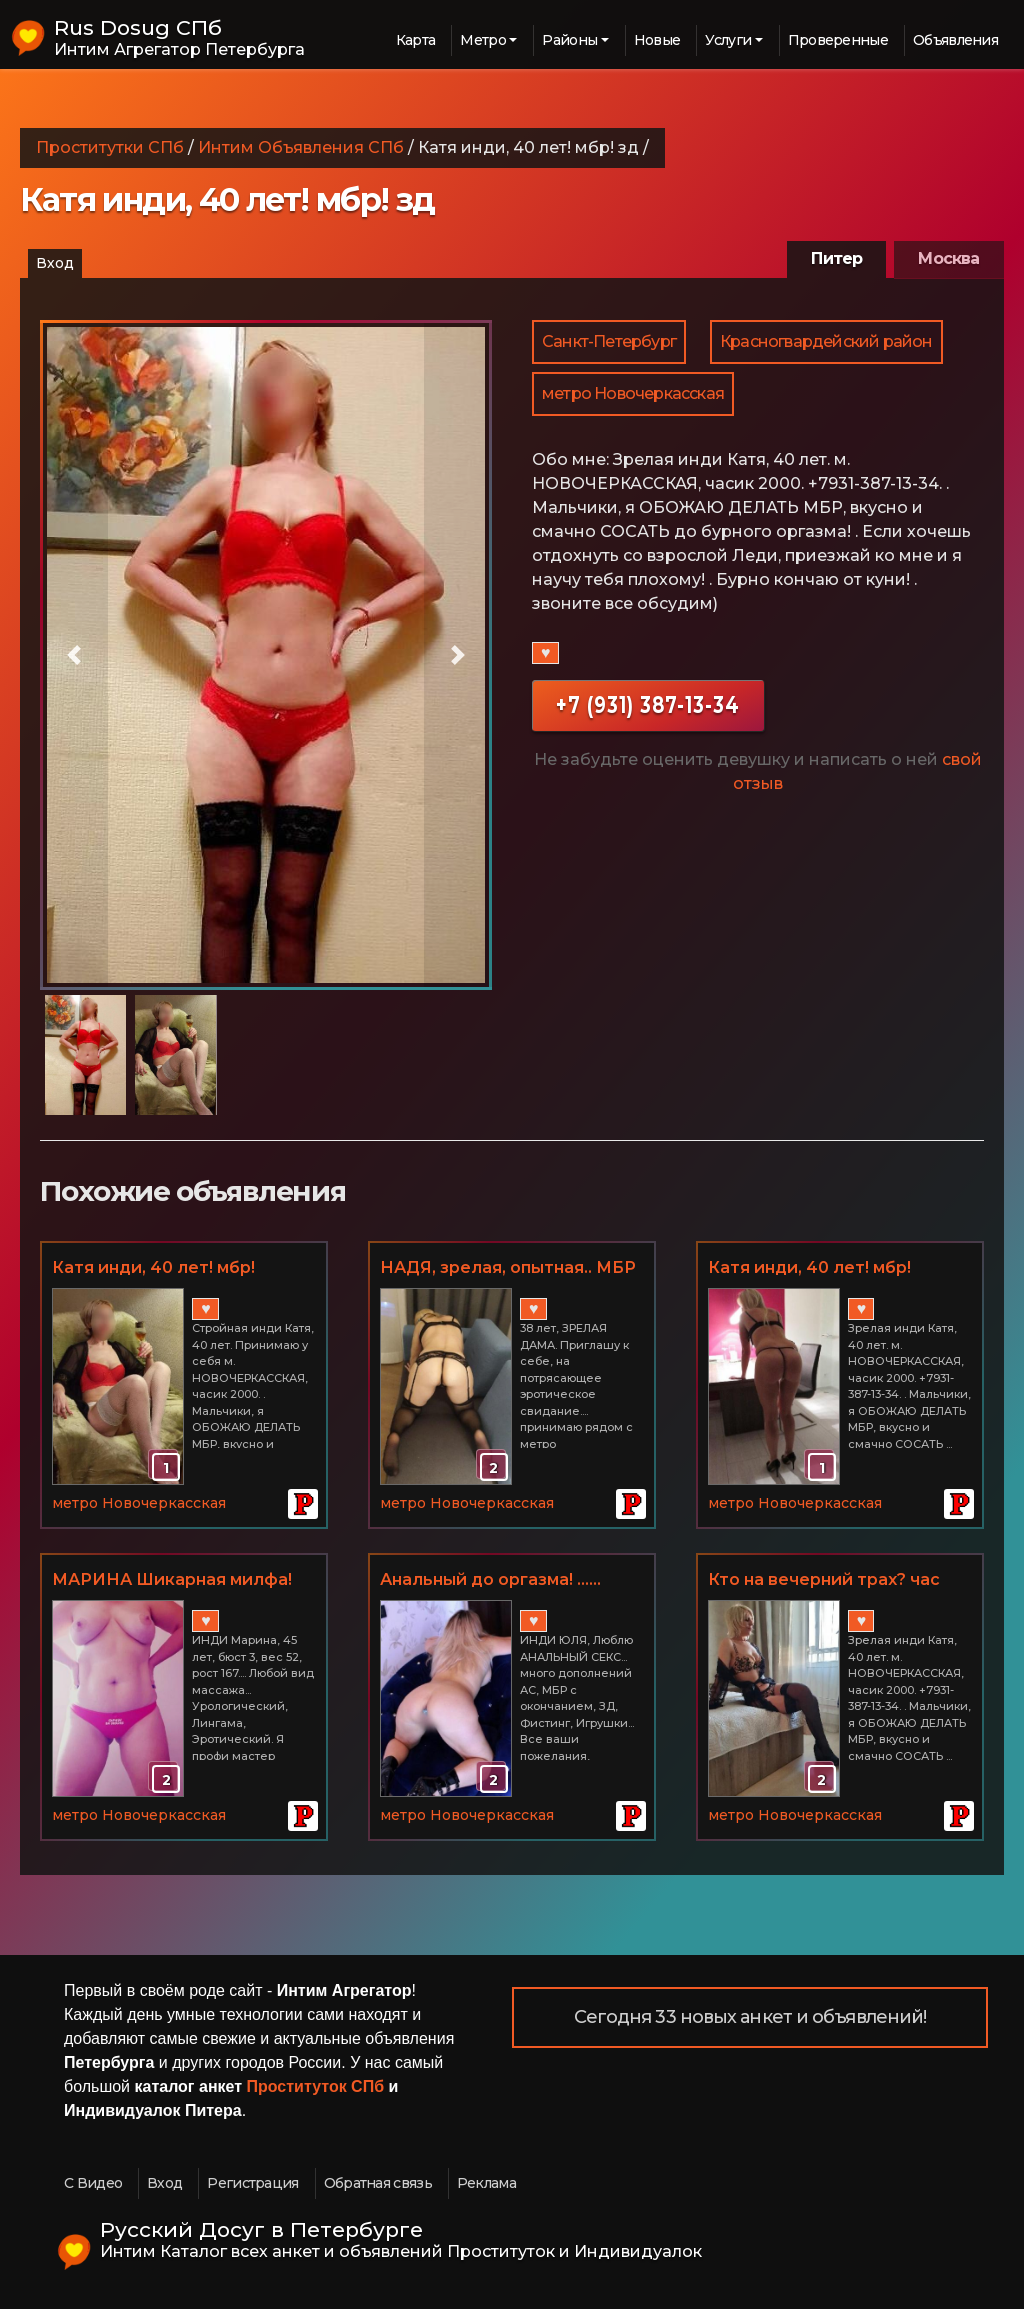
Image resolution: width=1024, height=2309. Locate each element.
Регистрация (252, 2183)
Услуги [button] (728, 40)
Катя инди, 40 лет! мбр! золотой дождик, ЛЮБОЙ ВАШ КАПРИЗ (165, 1269)
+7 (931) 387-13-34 (648, 704)
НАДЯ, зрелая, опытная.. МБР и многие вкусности (508, 1269)
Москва (948, 258)
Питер (836, 258)
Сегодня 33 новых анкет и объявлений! (750, 2017)
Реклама (486, 2183)
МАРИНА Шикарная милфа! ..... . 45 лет (172, 1581)
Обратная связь (378, 2183)
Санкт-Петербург (609, 341)
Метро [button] (483, 40)
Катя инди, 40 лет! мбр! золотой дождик (809, 1269)
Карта (416, 40)
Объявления (955, 40)
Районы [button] (569, 40)
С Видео (93, 2183)
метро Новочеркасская (633, 393)
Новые (657, 40)
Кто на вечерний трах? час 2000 (824, 1581)
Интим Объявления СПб (301, 147)
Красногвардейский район (826, 341)
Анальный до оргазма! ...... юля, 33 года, (490, 1581)
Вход (55, 263)
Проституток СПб (316, 2086)
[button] (74, 655)
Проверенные (838, 40)
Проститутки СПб (110, 147)
